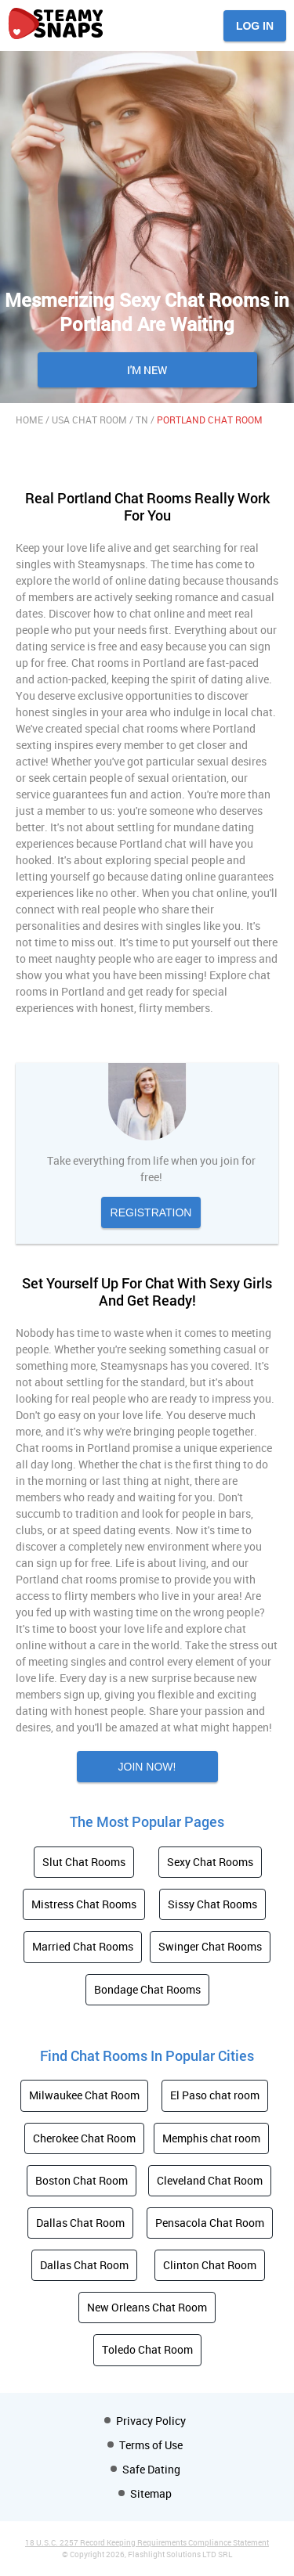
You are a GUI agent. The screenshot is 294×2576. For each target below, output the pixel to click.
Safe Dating (151, 2469)
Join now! (147, 1766)
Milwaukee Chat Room (84, 2095)
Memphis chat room (211, 2138)
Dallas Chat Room (80, 2222)
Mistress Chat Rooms (83, 1904)
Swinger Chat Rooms (210, 1946)
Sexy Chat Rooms (210, 1861)
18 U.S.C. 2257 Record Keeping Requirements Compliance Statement (147, 2542)
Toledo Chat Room (147, 2349)
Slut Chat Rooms (83, 1861)
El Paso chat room (215, 2095)
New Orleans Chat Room (147, 2307)
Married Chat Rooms (82, 1946)
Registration (151, 1212)
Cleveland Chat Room (210, 2180)
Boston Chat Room (81, 2180)
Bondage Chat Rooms (147, 1989)
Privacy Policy (151, 2420)
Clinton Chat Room (209, 2264)
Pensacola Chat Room (209, 2222)
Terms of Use (151, 2444)
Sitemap (151, 2493)
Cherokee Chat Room (84, 2138)
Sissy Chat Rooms (212, 1904)
